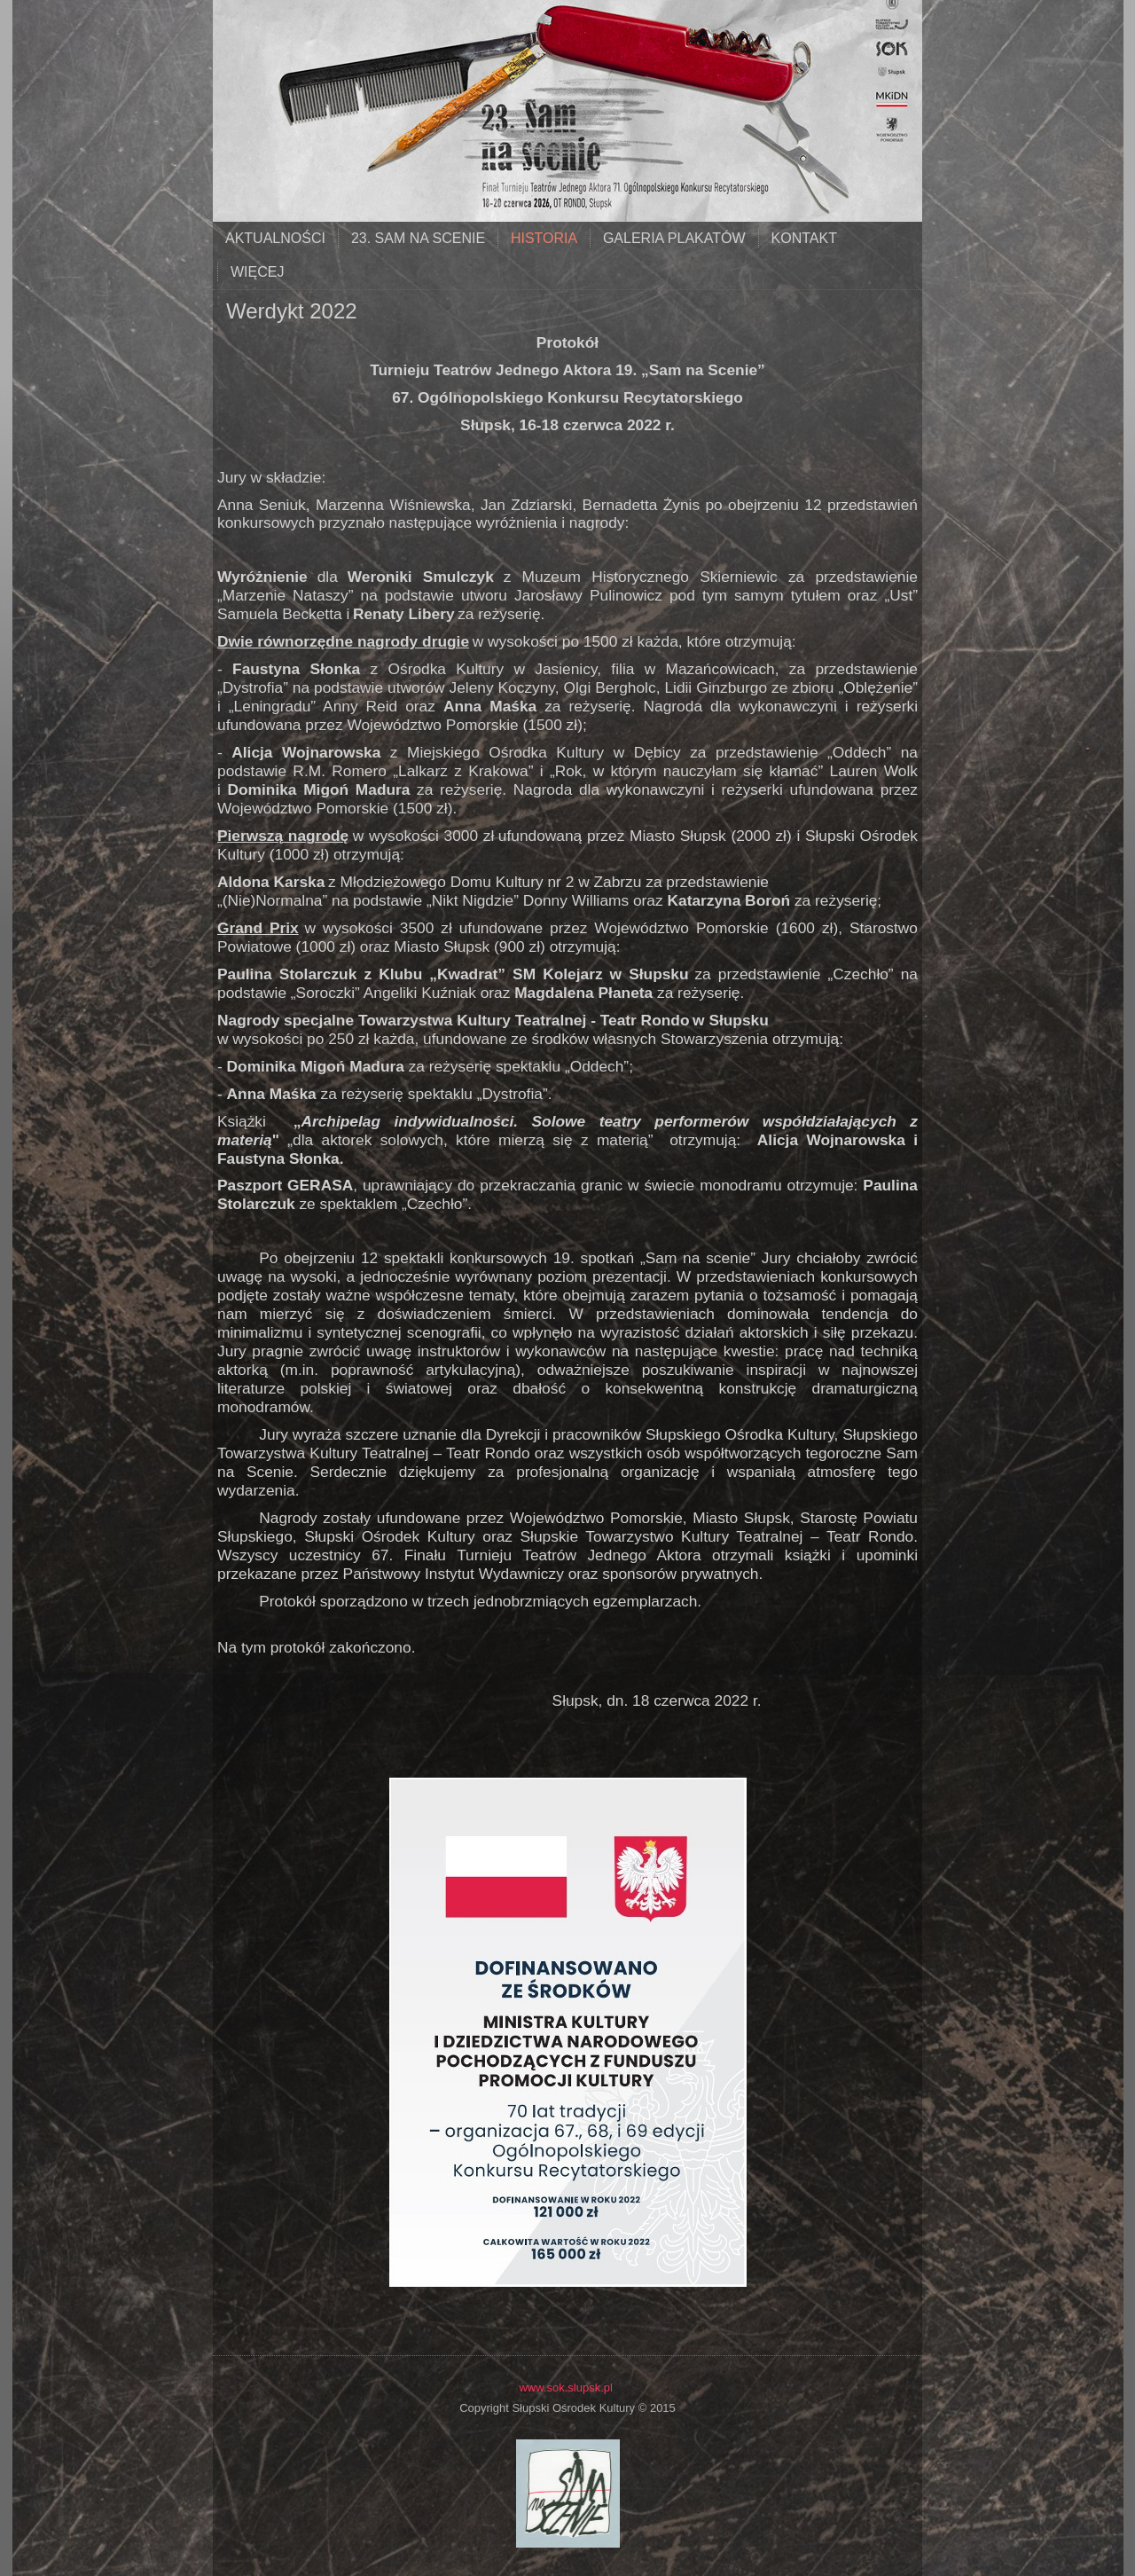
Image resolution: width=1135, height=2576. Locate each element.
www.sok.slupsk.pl (565, 2387)
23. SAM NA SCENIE (418, 238)
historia (544, 238)
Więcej (257, 271)
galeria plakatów (674, 238)
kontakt (804, 238)
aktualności (275, 238)
